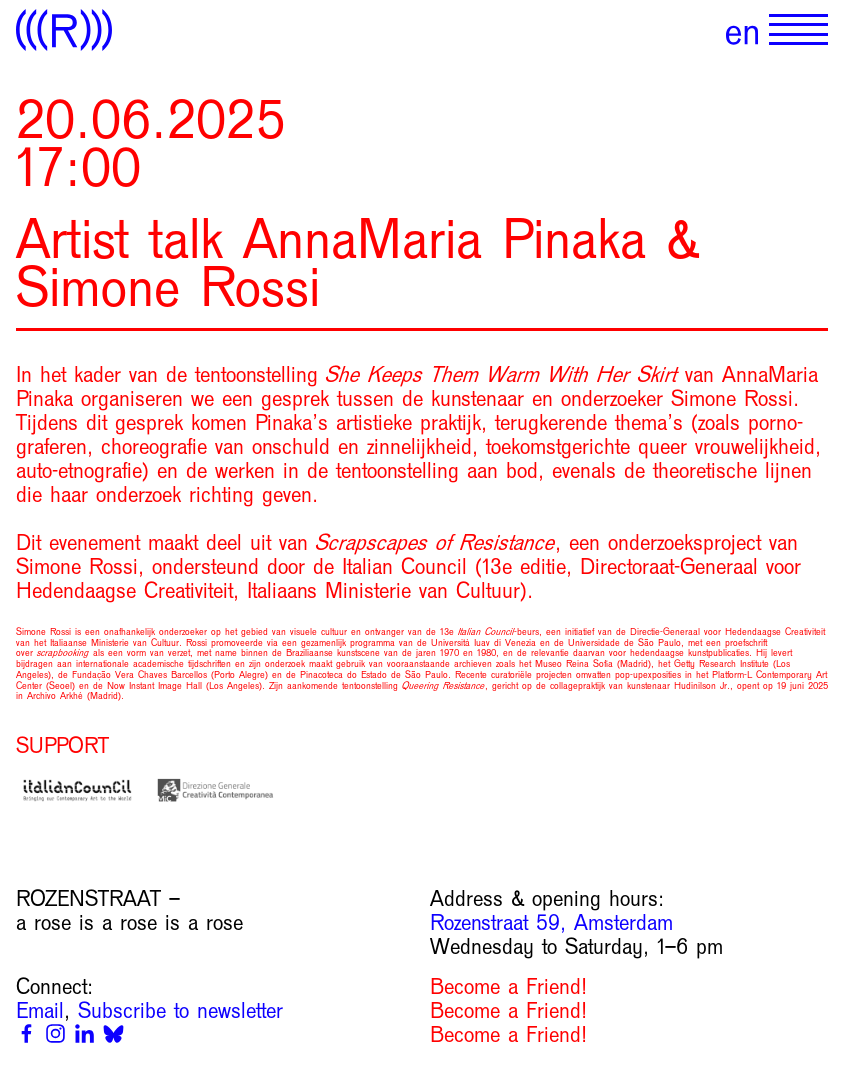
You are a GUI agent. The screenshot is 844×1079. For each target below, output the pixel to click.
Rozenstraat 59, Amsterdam (551, 923)
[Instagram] (55, 1033)
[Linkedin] (84, 1033)
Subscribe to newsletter (180, 1011)
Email (40, 1011)
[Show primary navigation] (798, 30)
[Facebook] (26, 1033)
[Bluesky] (113, 1033)
